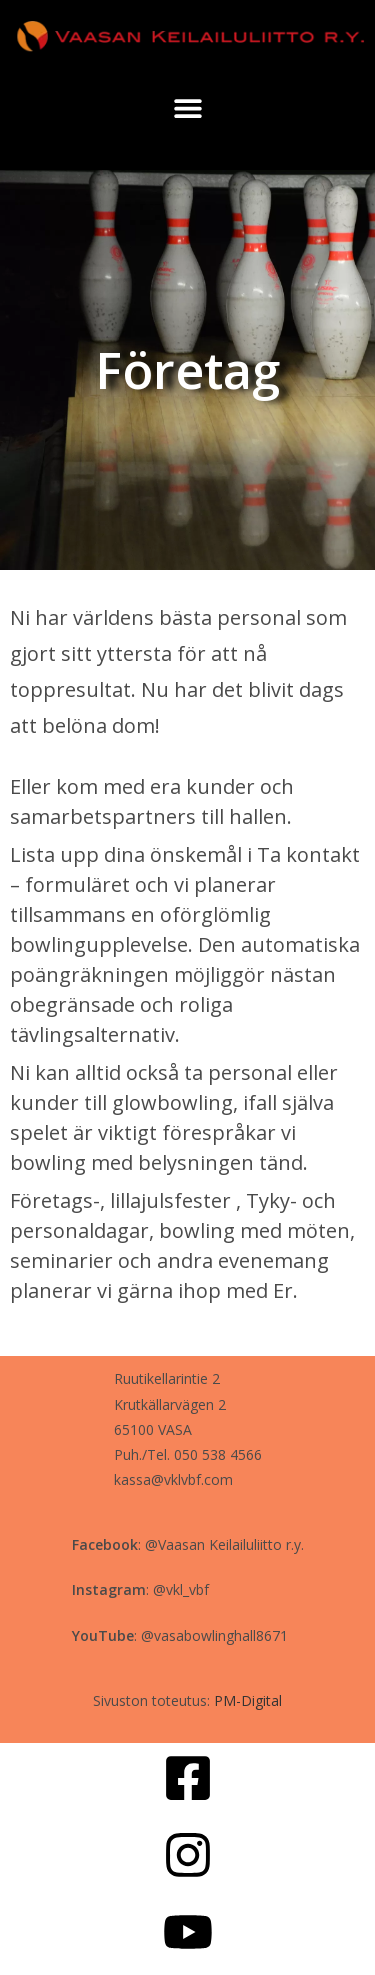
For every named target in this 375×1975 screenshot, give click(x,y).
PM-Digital (248, 1700)
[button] (187, 107)
